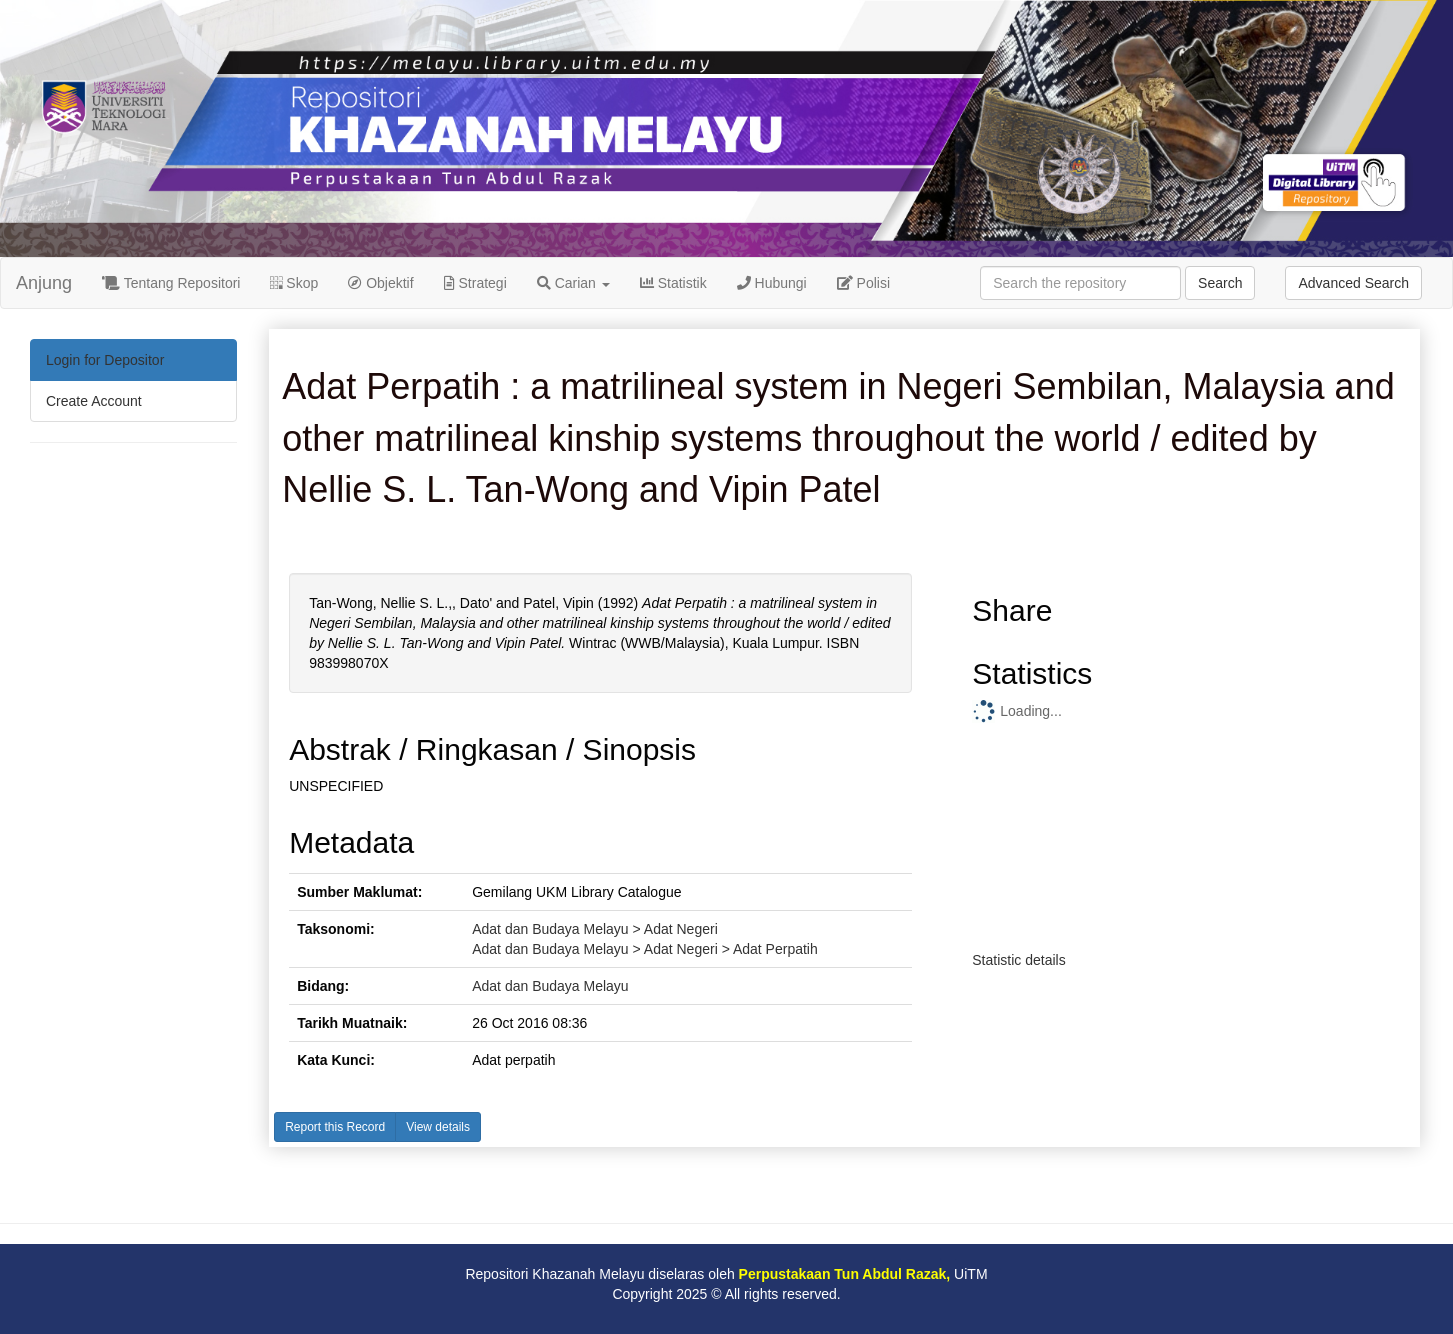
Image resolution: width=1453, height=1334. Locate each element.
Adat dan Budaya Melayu (550, 986)
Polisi (863, 283)
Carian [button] (573, 283)
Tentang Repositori (171, 283)
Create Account (94, 401)
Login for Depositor (105, 360)
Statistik (673, 283)
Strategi (475, 283)
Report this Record (335, 1127)
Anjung (44, 283)
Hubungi (772, 283)
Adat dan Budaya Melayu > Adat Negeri (595, 929)
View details (438, 1127)
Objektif (380, 283)
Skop (294, 283)
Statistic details (1018, 960)
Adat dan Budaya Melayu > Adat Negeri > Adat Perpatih (645, 949)
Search (1220, 283)
